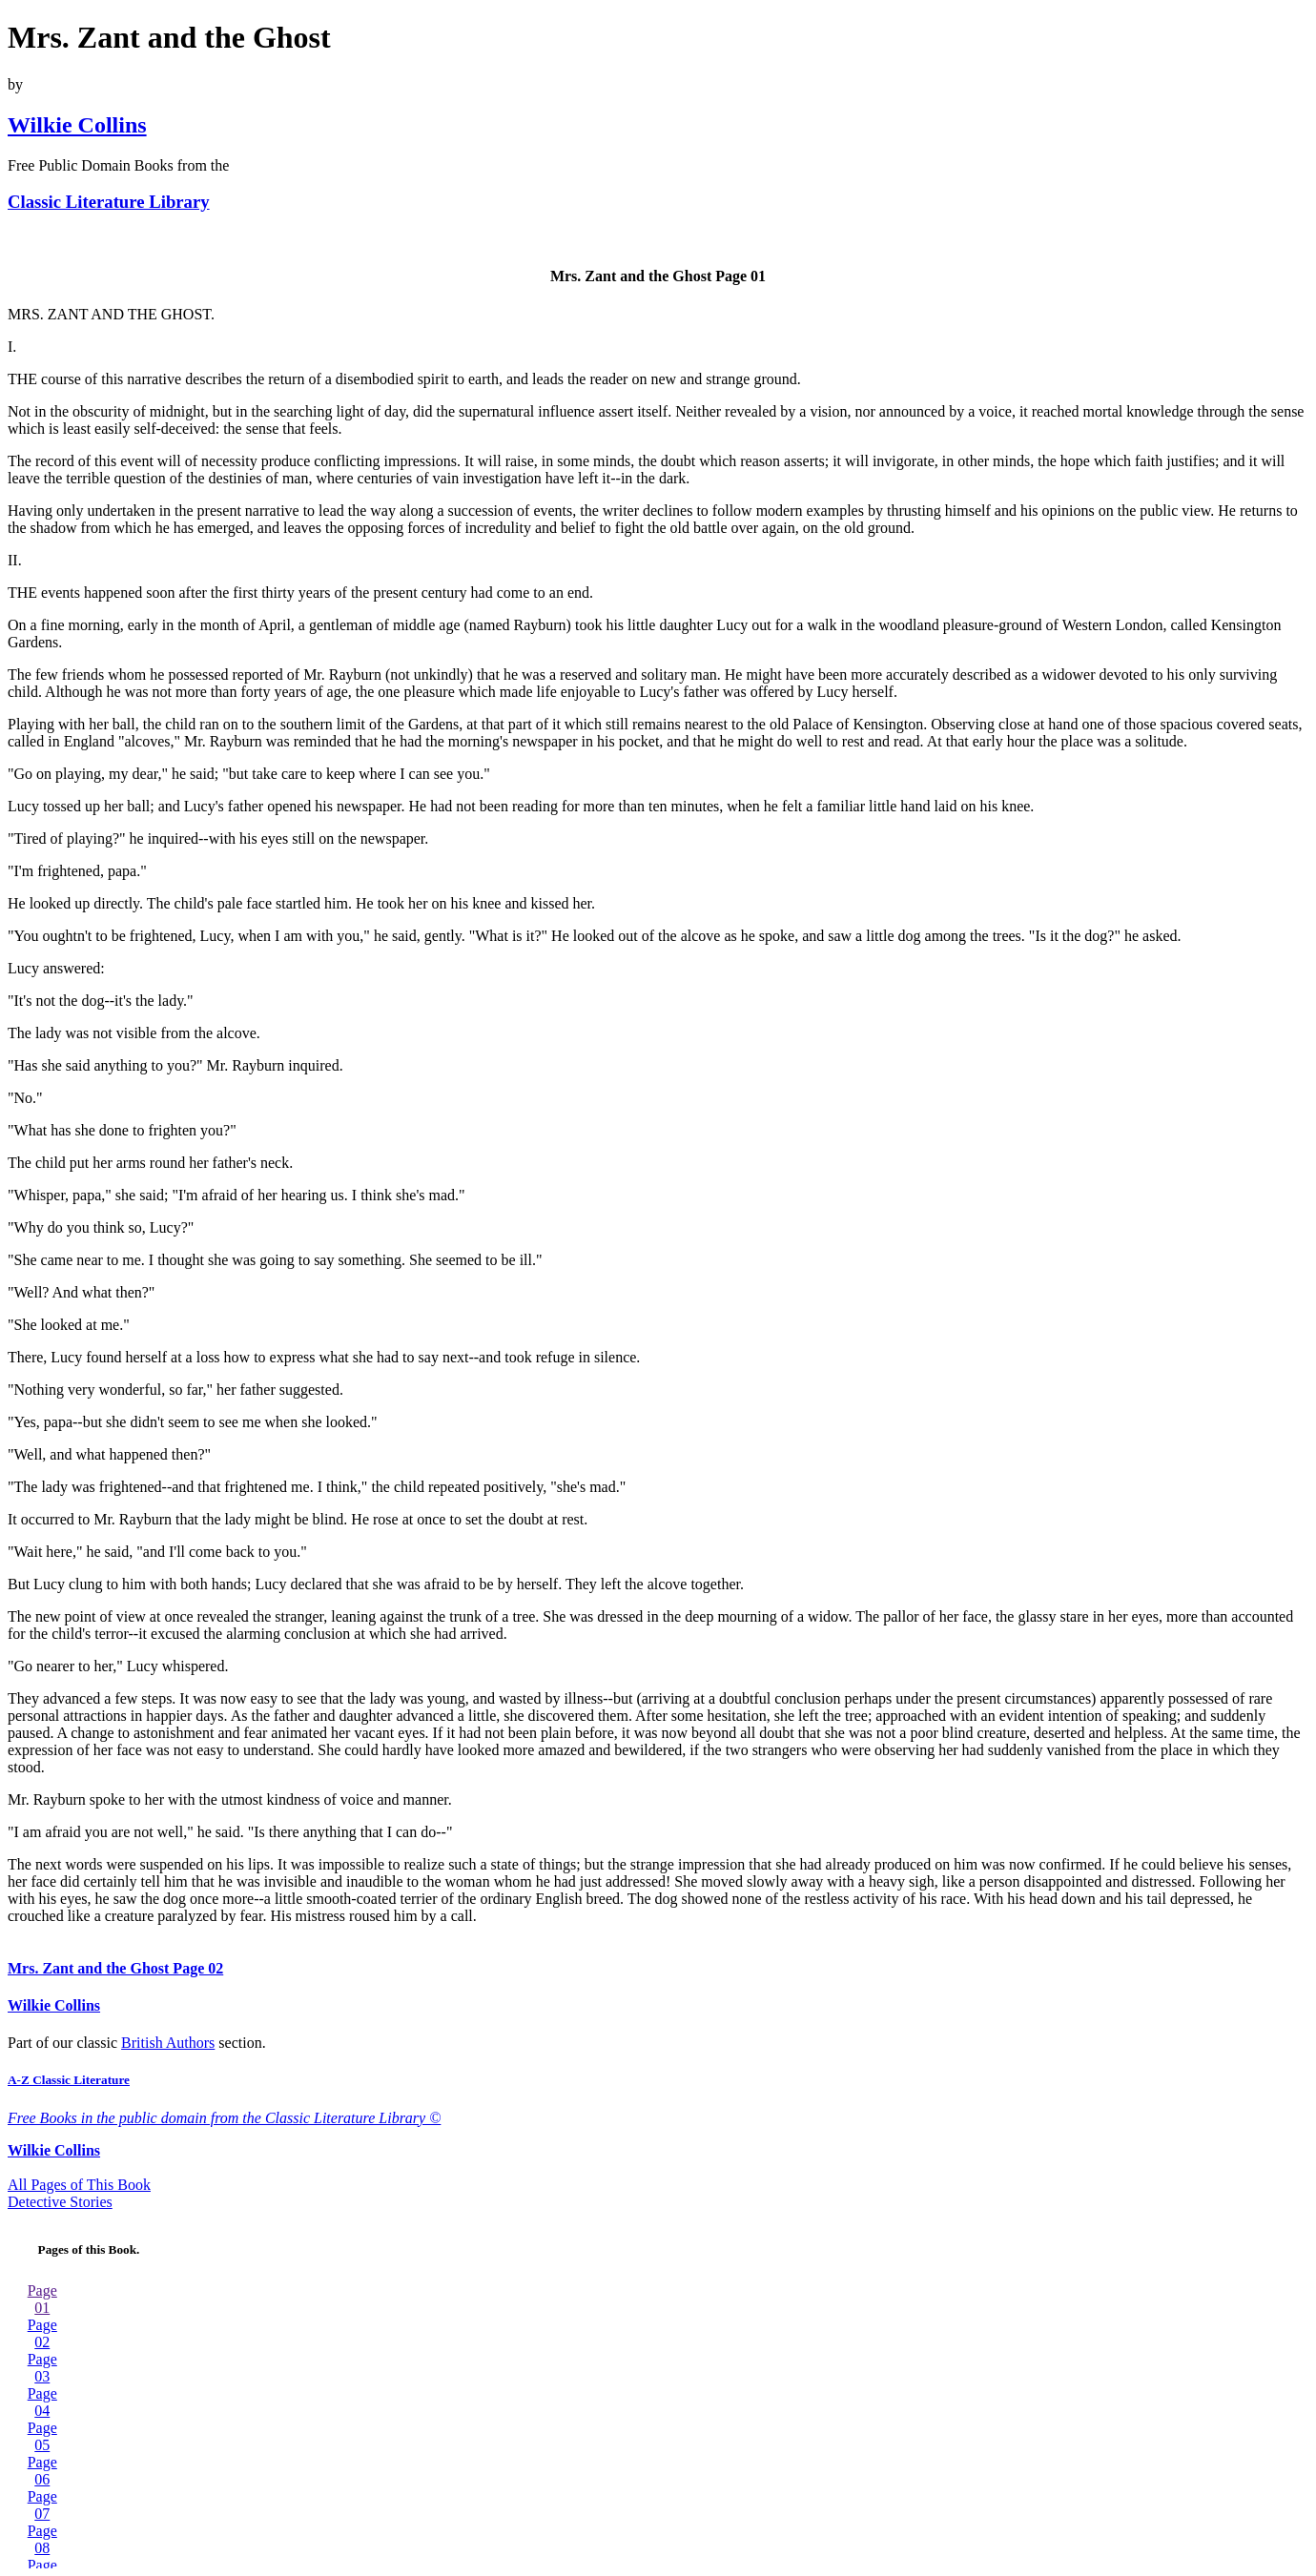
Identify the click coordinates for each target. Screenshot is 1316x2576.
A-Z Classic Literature (69, 2080)
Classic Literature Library (109, 202)
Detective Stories (60, 2202)
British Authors (168, 2042)
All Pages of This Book (79, 2185)
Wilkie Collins (77, 124)
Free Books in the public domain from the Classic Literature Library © (224, 2118)
